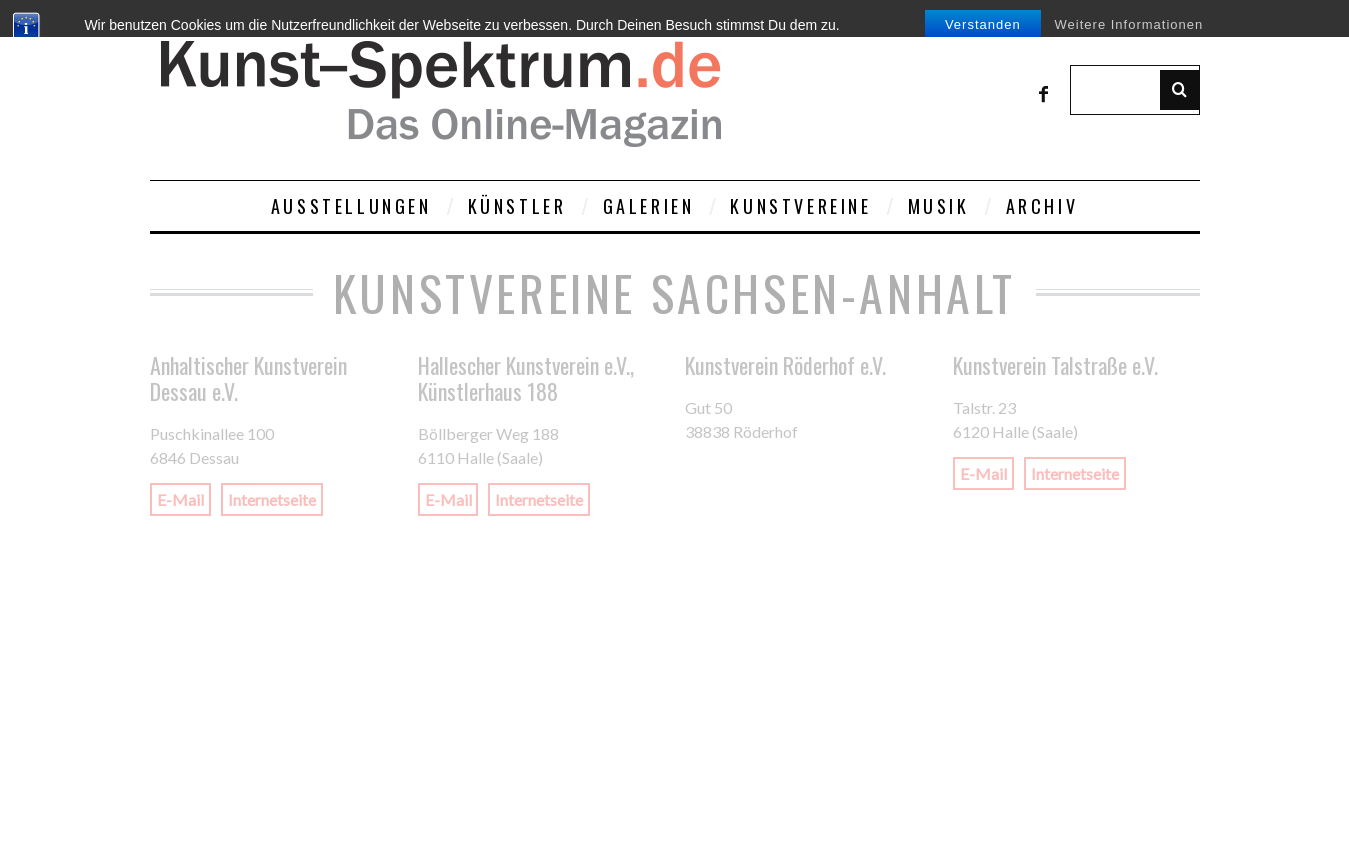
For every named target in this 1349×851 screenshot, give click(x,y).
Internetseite (272, 499)
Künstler (517, 206)
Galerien (649, 206)
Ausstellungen (351, 206)
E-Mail (180, 499)
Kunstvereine (800, 206)
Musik (939, 206)
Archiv (1042, 206)
